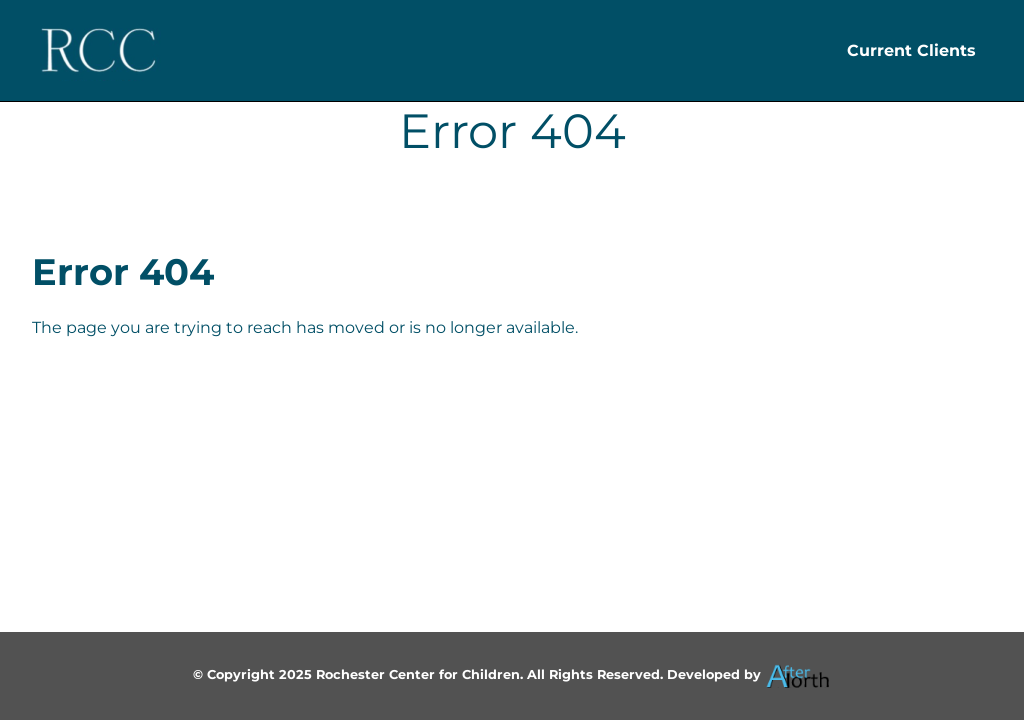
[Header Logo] (98, 50)
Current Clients (911, 50)
